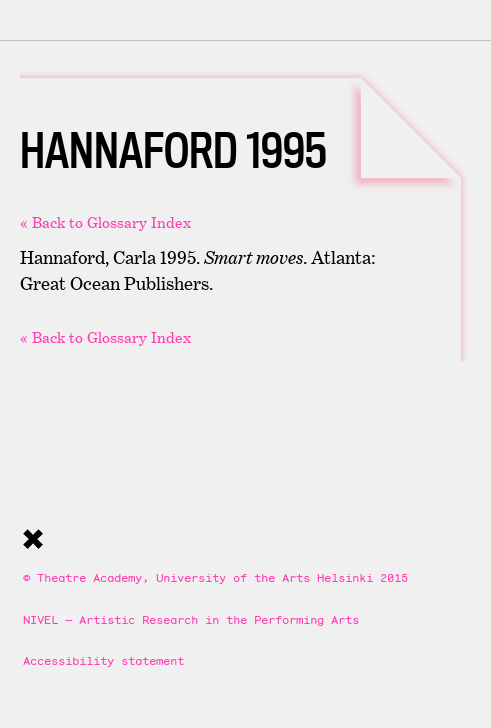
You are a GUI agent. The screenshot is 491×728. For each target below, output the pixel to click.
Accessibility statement (103, 660)
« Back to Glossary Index (105, 222)
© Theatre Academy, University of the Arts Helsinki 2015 (215, 577)
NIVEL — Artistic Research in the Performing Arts (191, 619)
